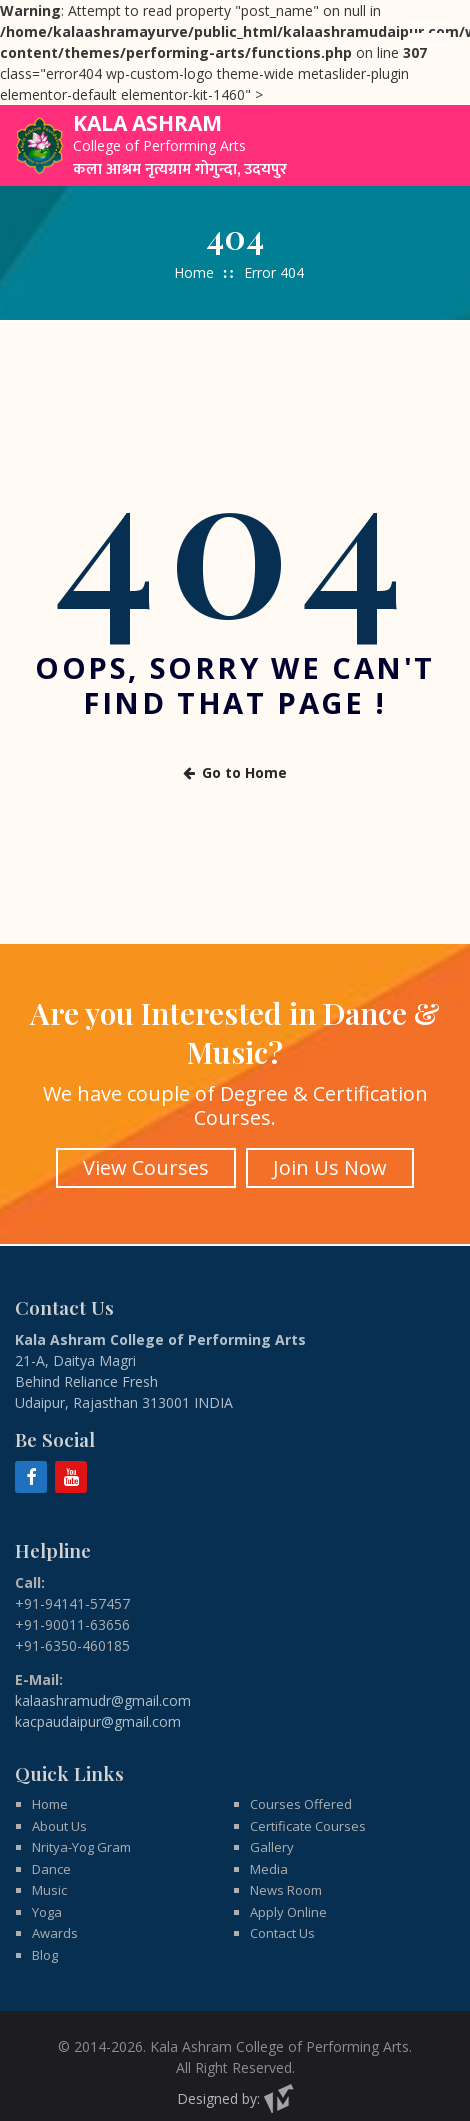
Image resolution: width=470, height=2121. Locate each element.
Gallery (272, 1831)
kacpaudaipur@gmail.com (98, 1704)
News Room (286, 1874)
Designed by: (235, 2082)
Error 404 (274, 272)
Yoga (47, 1895)
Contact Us (282, 1917)
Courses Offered (301, 1788)
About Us (59, 1809)
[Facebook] (31, 1460)
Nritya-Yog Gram (81, 1831)
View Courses (144, 1157)
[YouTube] (71, 1460)
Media (269, 1852)
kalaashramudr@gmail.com (103, 1683)
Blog (45, 1938)
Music (49, 1874)
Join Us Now (333, 1157)
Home (194, 272)
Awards (55, 1917)
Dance (51, 1852)
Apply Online (288, 1895)
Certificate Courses (308, 1809)
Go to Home (235, 770)
